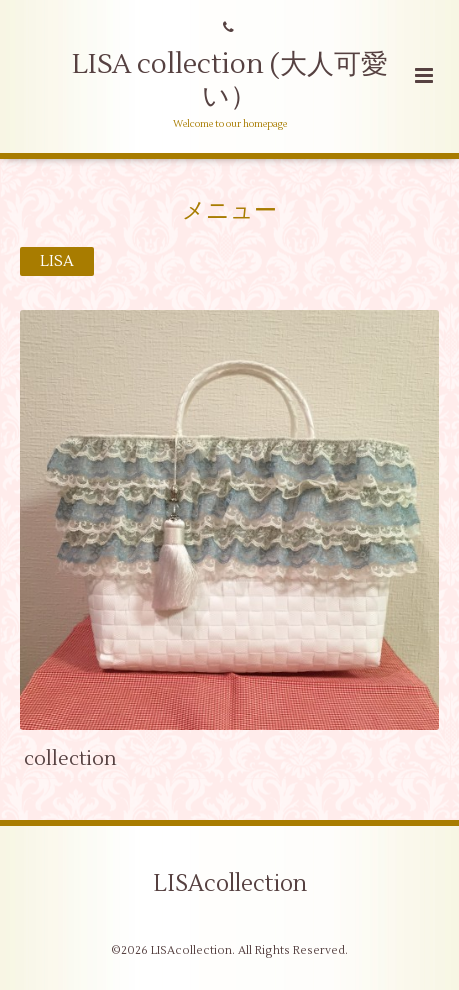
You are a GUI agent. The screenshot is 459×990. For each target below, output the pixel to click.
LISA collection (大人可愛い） (230, 80)
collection (70, 757)
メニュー (229, 210)
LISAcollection (230, 884)
